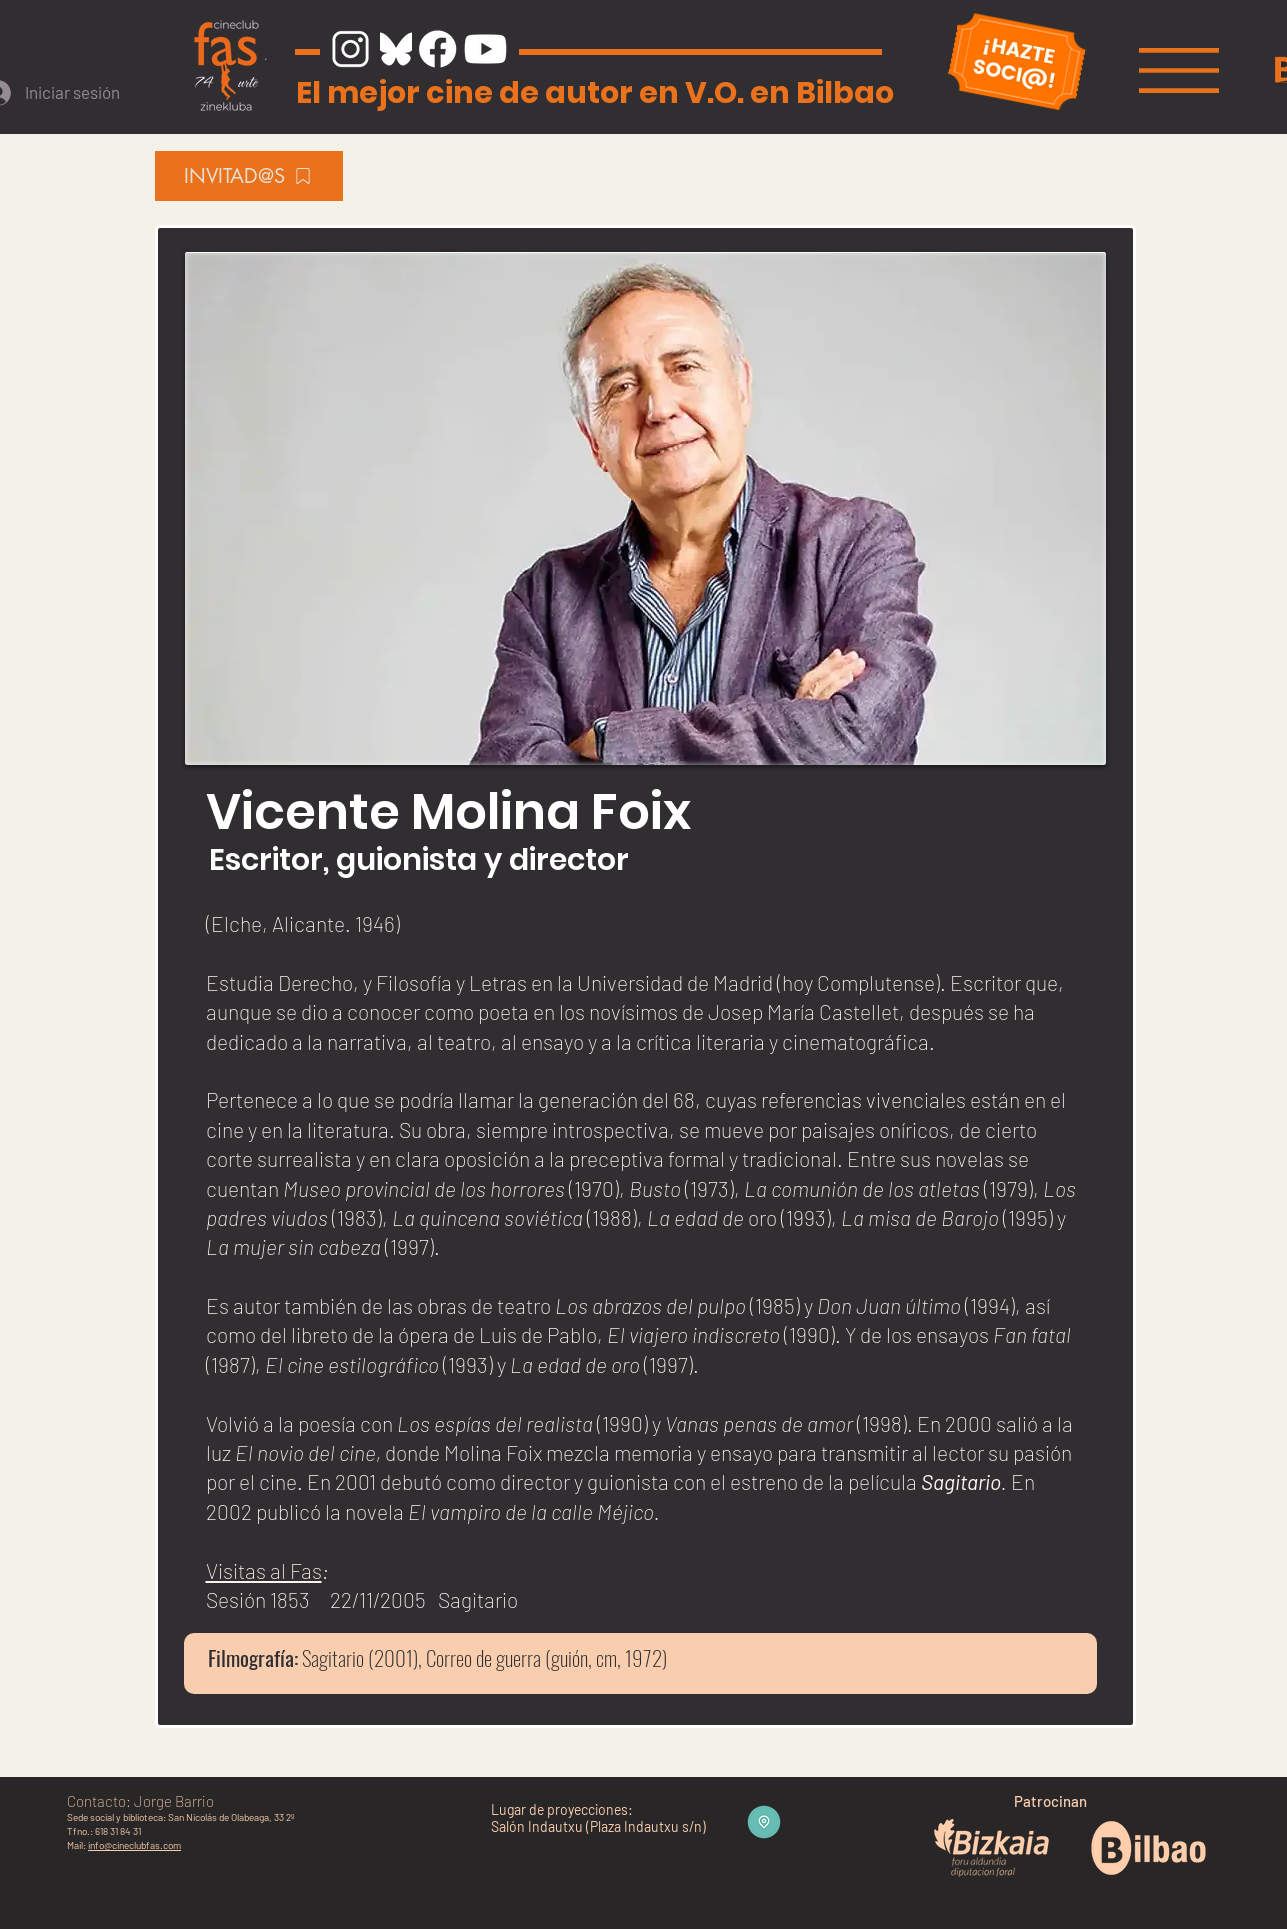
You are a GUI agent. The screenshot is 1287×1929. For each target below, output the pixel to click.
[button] (1179, 70)
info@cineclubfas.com (134, 1845)
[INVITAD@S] (249, 176)
